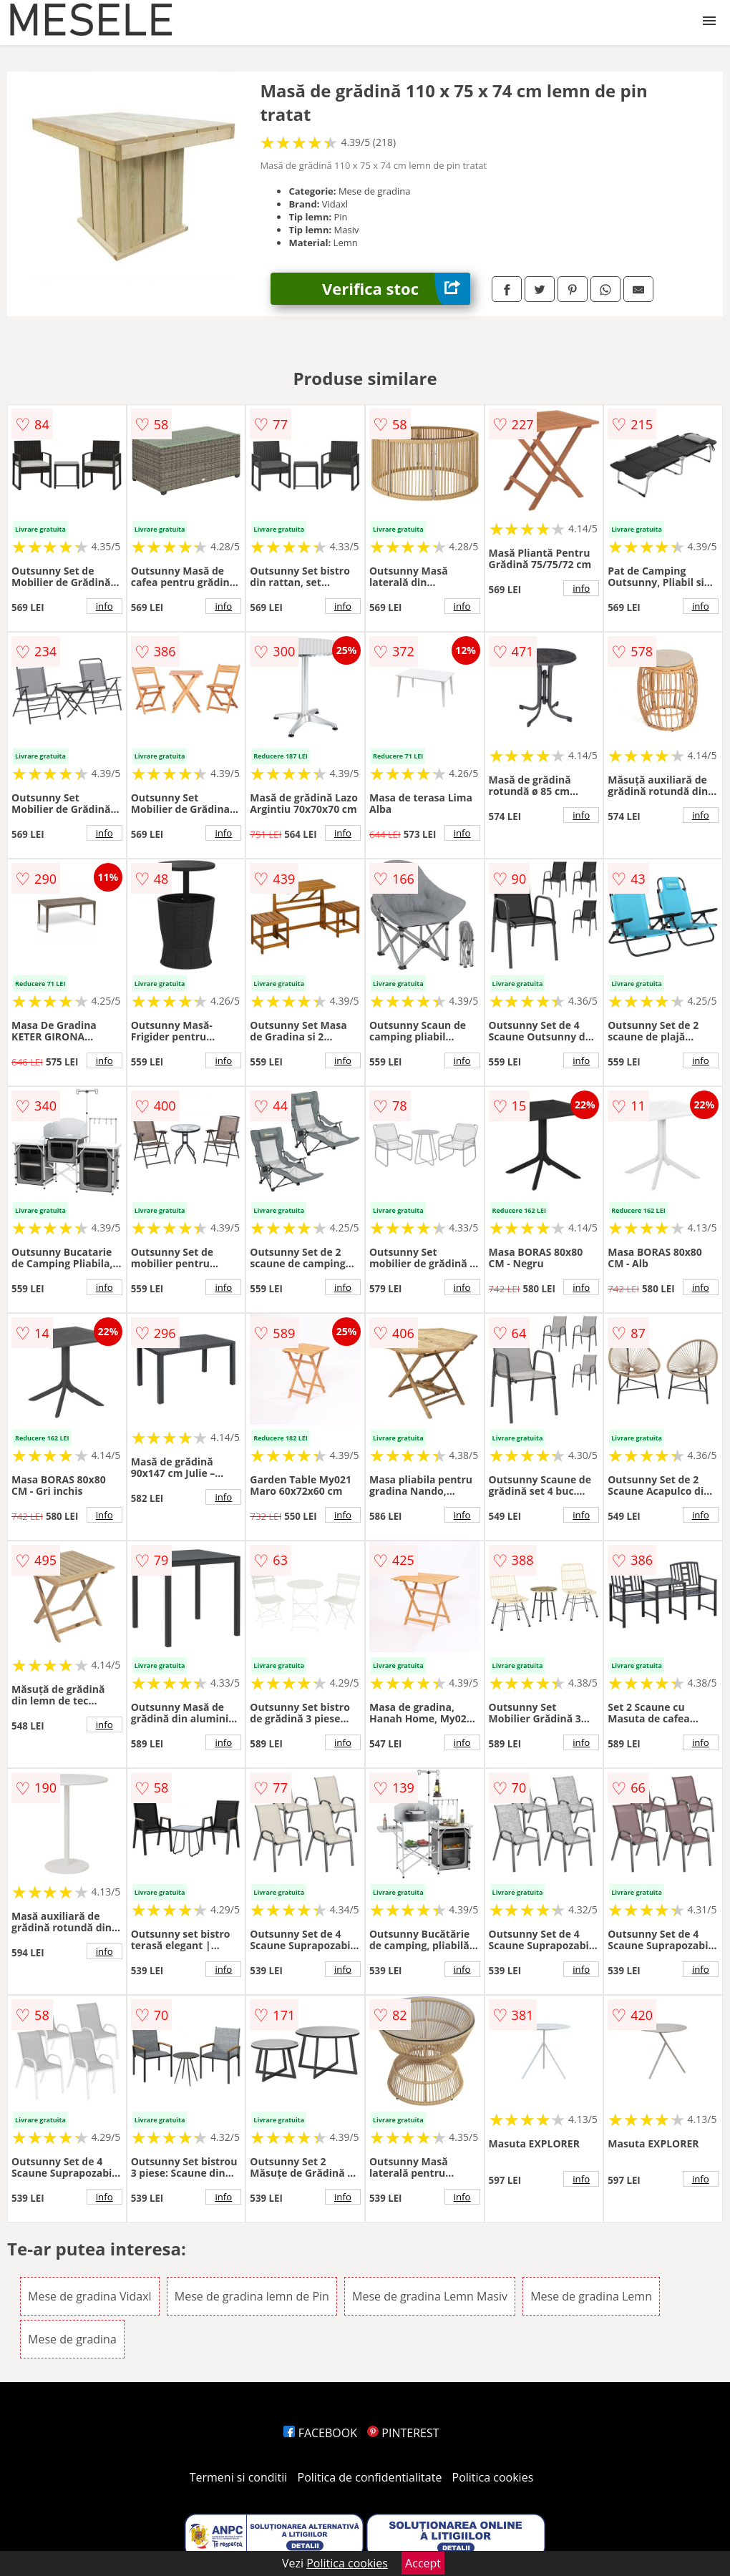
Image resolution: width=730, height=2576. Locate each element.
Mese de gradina (72, 2339)
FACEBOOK (320, 2433)
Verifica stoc (396, 289)
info (104, 606)
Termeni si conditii (239, 2477)
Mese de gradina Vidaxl (90, 2296)
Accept (423, 2563)
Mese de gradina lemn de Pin (252, 2296)
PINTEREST (403, 2433)
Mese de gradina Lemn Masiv (429, 2296)
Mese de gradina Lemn (591, 2296)
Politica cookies (493, 2477)
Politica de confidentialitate (370, 2477)
